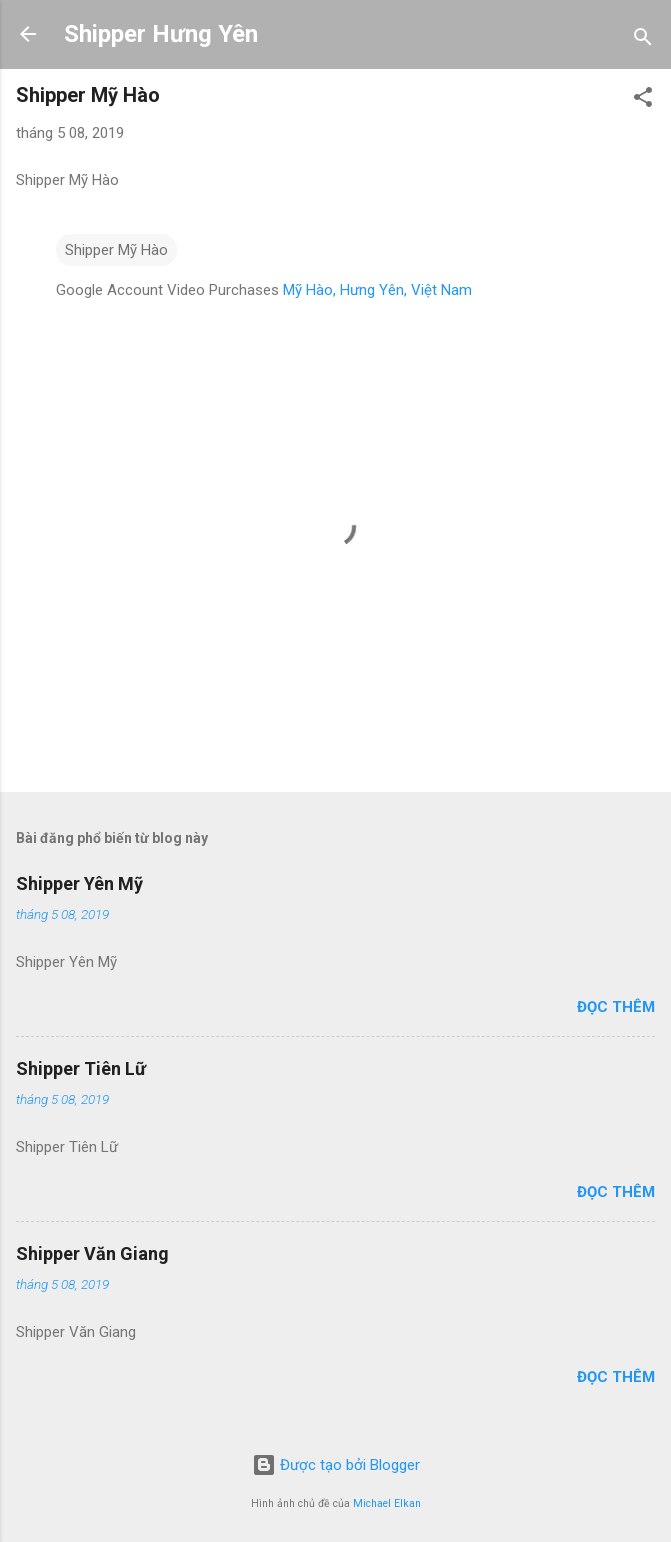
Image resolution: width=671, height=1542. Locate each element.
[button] (643, 100)
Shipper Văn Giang (92, 1253)
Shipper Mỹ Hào (116, 250)
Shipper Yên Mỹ (79, 883)
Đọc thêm (616, 1007)
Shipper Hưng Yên (161, 34)
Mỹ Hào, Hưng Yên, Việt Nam (377, 290)
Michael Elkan (387, 1503)
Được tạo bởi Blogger (336, 1465)
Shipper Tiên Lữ (81, 1068)
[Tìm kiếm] (643, 40)
